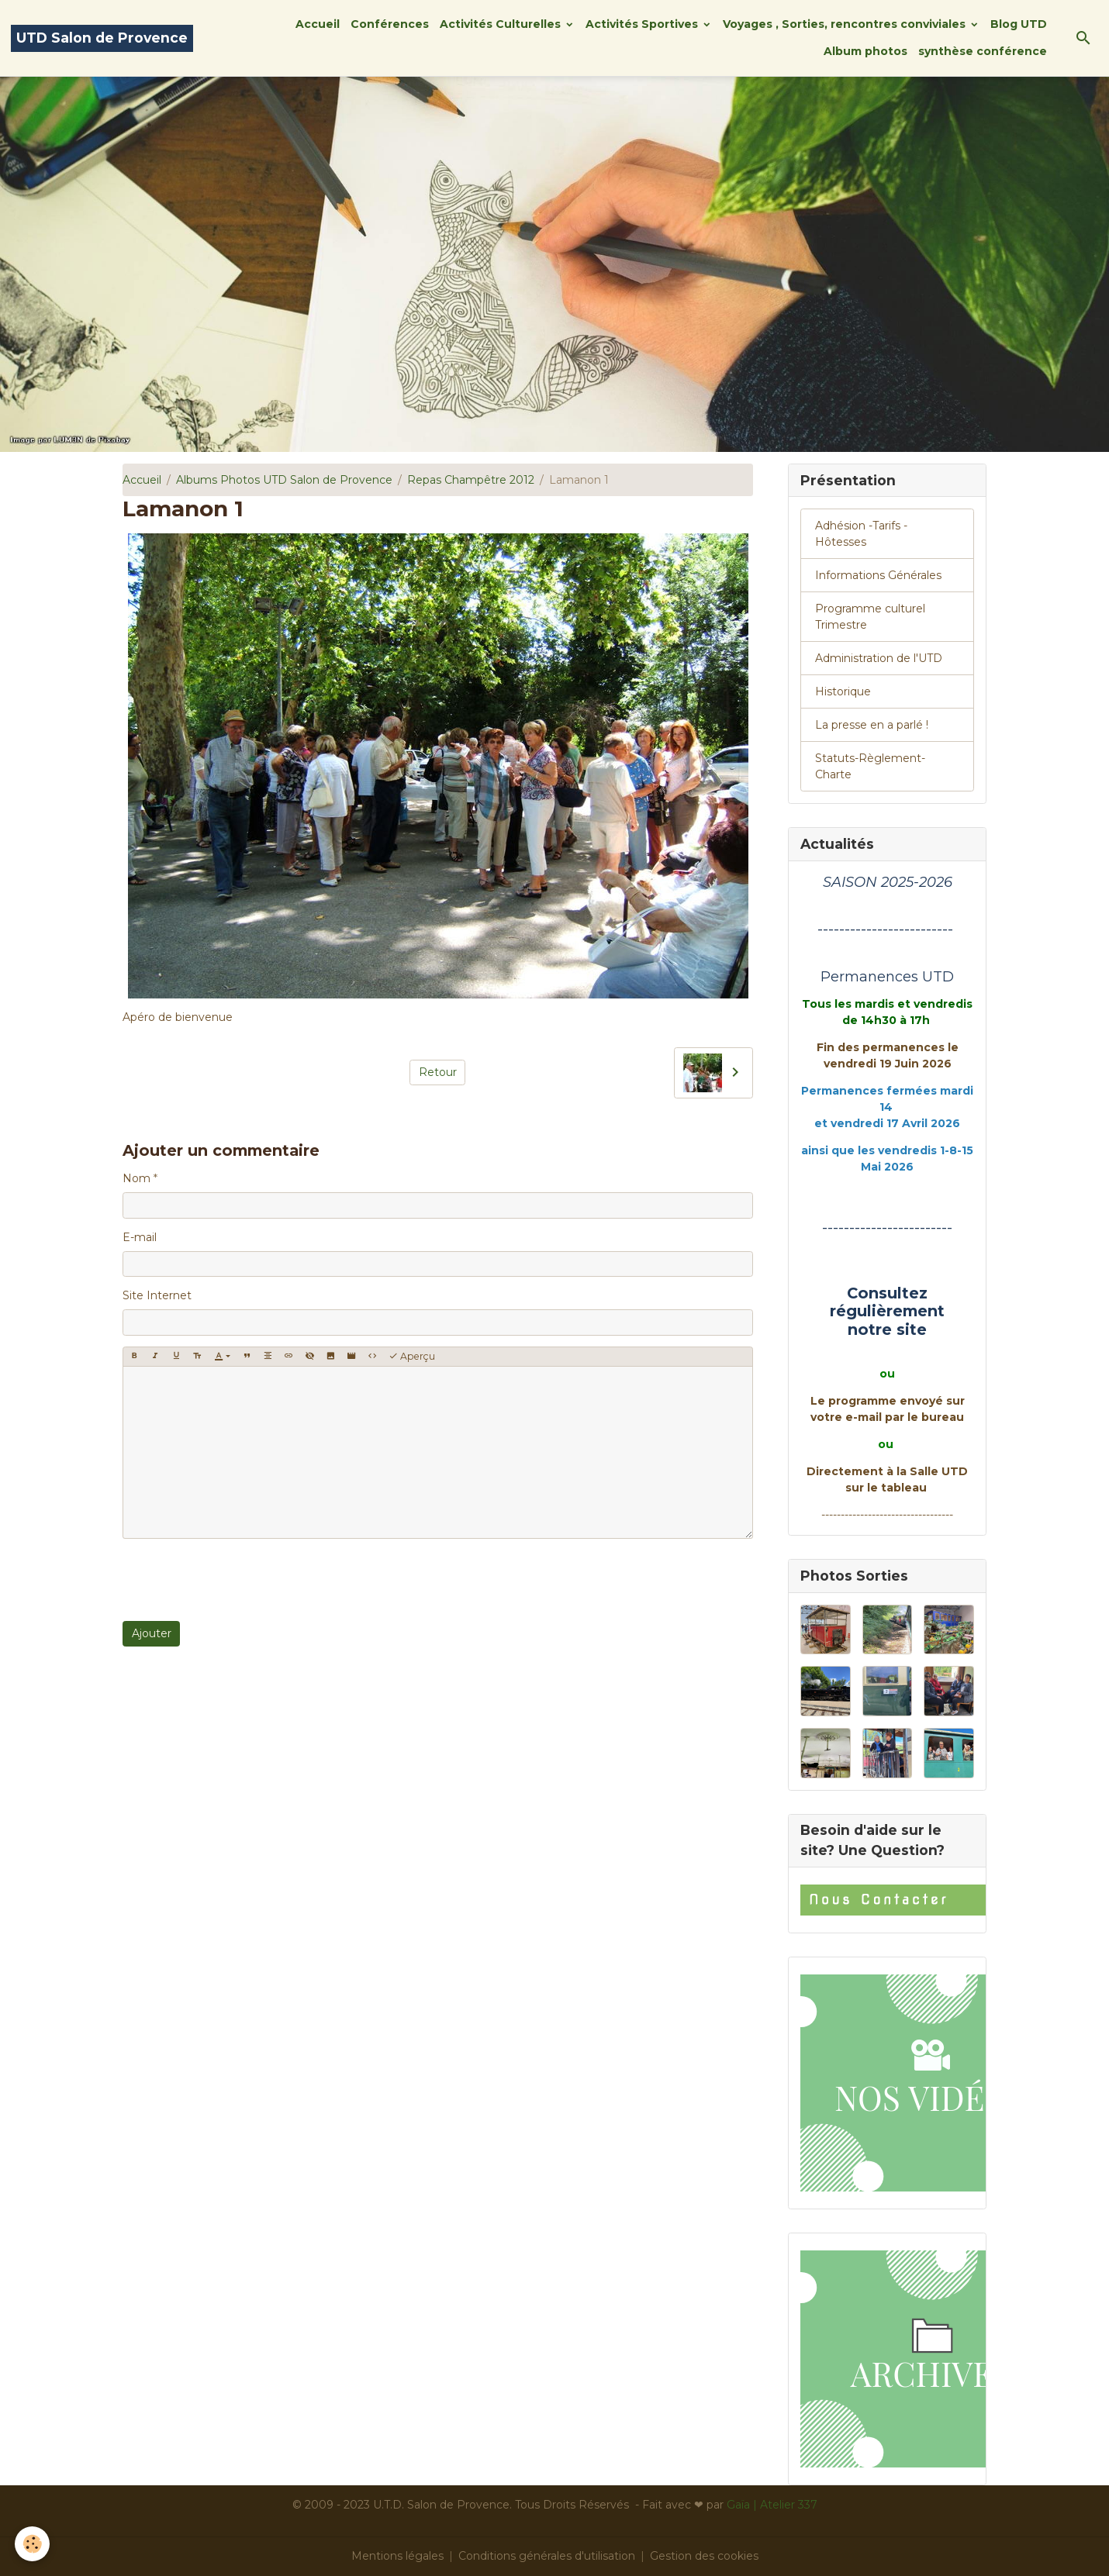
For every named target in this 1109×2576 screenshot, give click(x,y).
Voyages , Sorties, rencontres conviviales (846, 24)
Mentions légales (397, 2556)
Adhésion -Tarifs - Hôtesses (861, 534)
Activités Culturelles (502, 24)
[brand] (102, 38)
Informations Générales (878, 575)
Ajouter (151, 1633)
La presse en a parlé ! (871, 725)
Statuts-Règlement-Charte (870, 766)
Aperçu (412, 1356)
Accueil (317, 24)
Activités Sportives (643, 24)
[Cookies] (33, 2543)
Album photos (865, 51)
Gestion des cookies (704, 2556)
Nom (136, 1178)
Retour (438, 1072)
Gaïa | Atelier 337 (772, 2505)
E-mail (140, 1237)
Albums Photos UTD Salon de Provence (284, 480)
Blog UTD (1018, 24)
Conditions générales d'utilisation (546, 2556)
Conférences (390, 24)
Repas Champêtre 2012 (470, 480)
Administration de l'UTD (878, 658)
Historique (843, 691)
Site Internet (157, 1295)
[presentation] (240, 1580)
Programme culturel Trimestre (870, 617)
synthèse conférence (982, 51)
